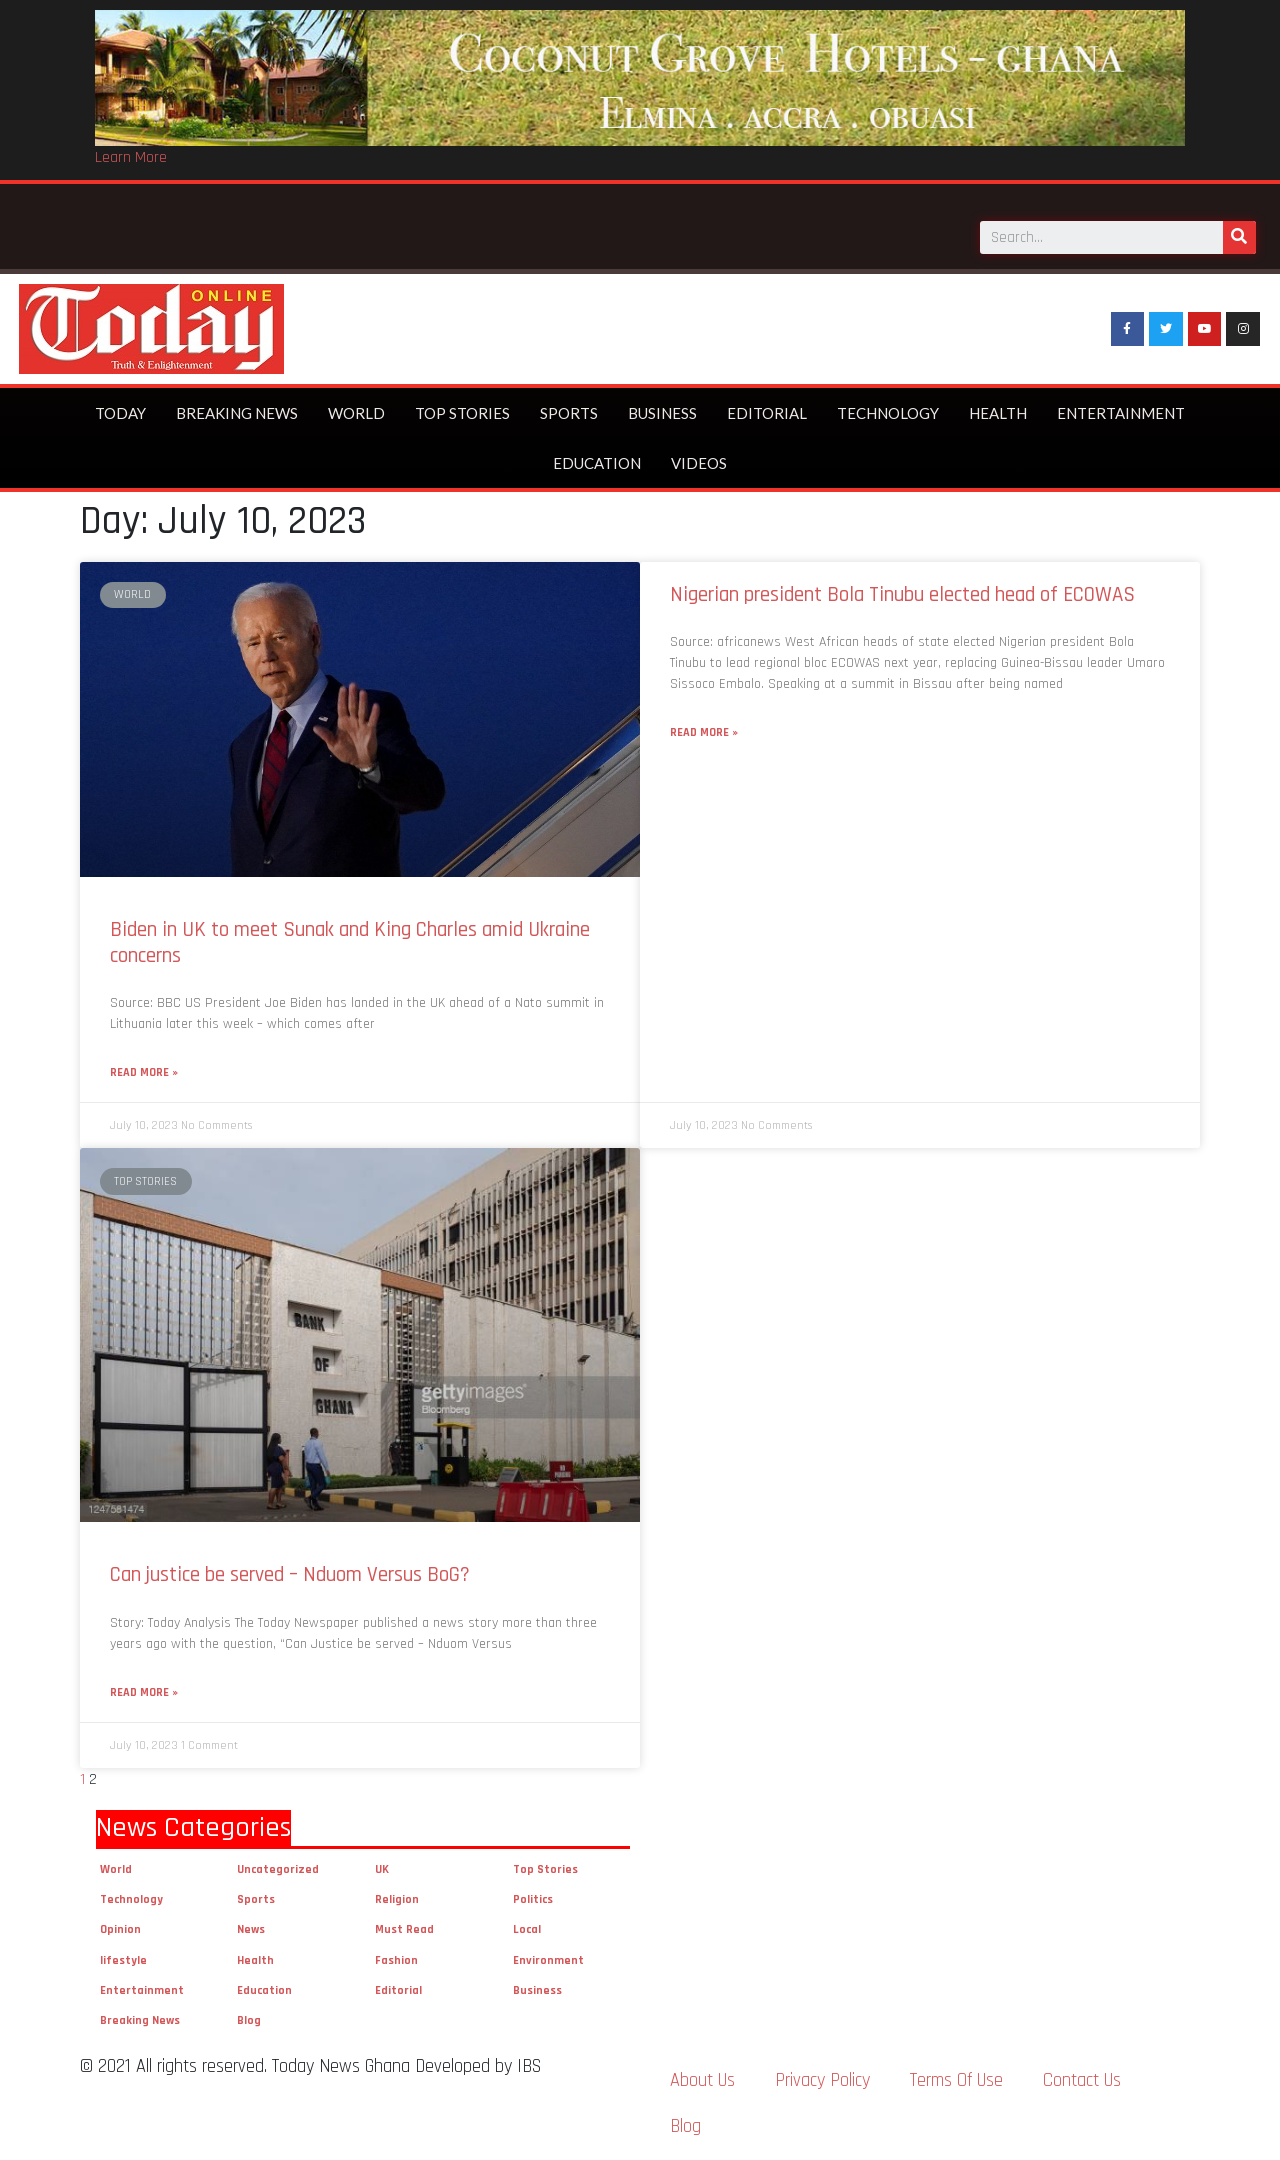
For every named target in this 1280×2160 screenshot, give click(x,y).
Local (527, 1929)
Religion (397, 1899)
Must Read (404, 1929)
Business (662, 413)
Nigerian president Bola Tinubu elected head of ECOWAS (902, 594)
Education (597, 463)
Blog (249, 2020)
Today (120, 413)
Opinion (120, 1929)
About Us (702, 2080)
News (251, 1929)
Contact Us (1082, 2080)
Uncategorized (278, 1869)
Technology (888, 413)
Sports (569, 413)
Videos (699, 463)
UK (382, 1869)
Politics (533, 1899)
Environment (548, 1960)
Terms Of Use (956, 2080)
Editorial (767, 413)
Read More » (144, 1072)
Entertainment (1121, 413)
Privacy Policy (822, 2080)
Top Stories (462, 413)
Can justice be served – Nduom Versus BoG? (290, 1574)
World (356, 413)
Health (998, 413)
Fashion (396, 1960)
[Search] (1239, 231)
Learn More (131, 157)
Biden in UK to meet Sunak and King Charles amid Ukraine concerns (350, 942)
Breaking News (237, 413)
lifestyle (123, 1960)
